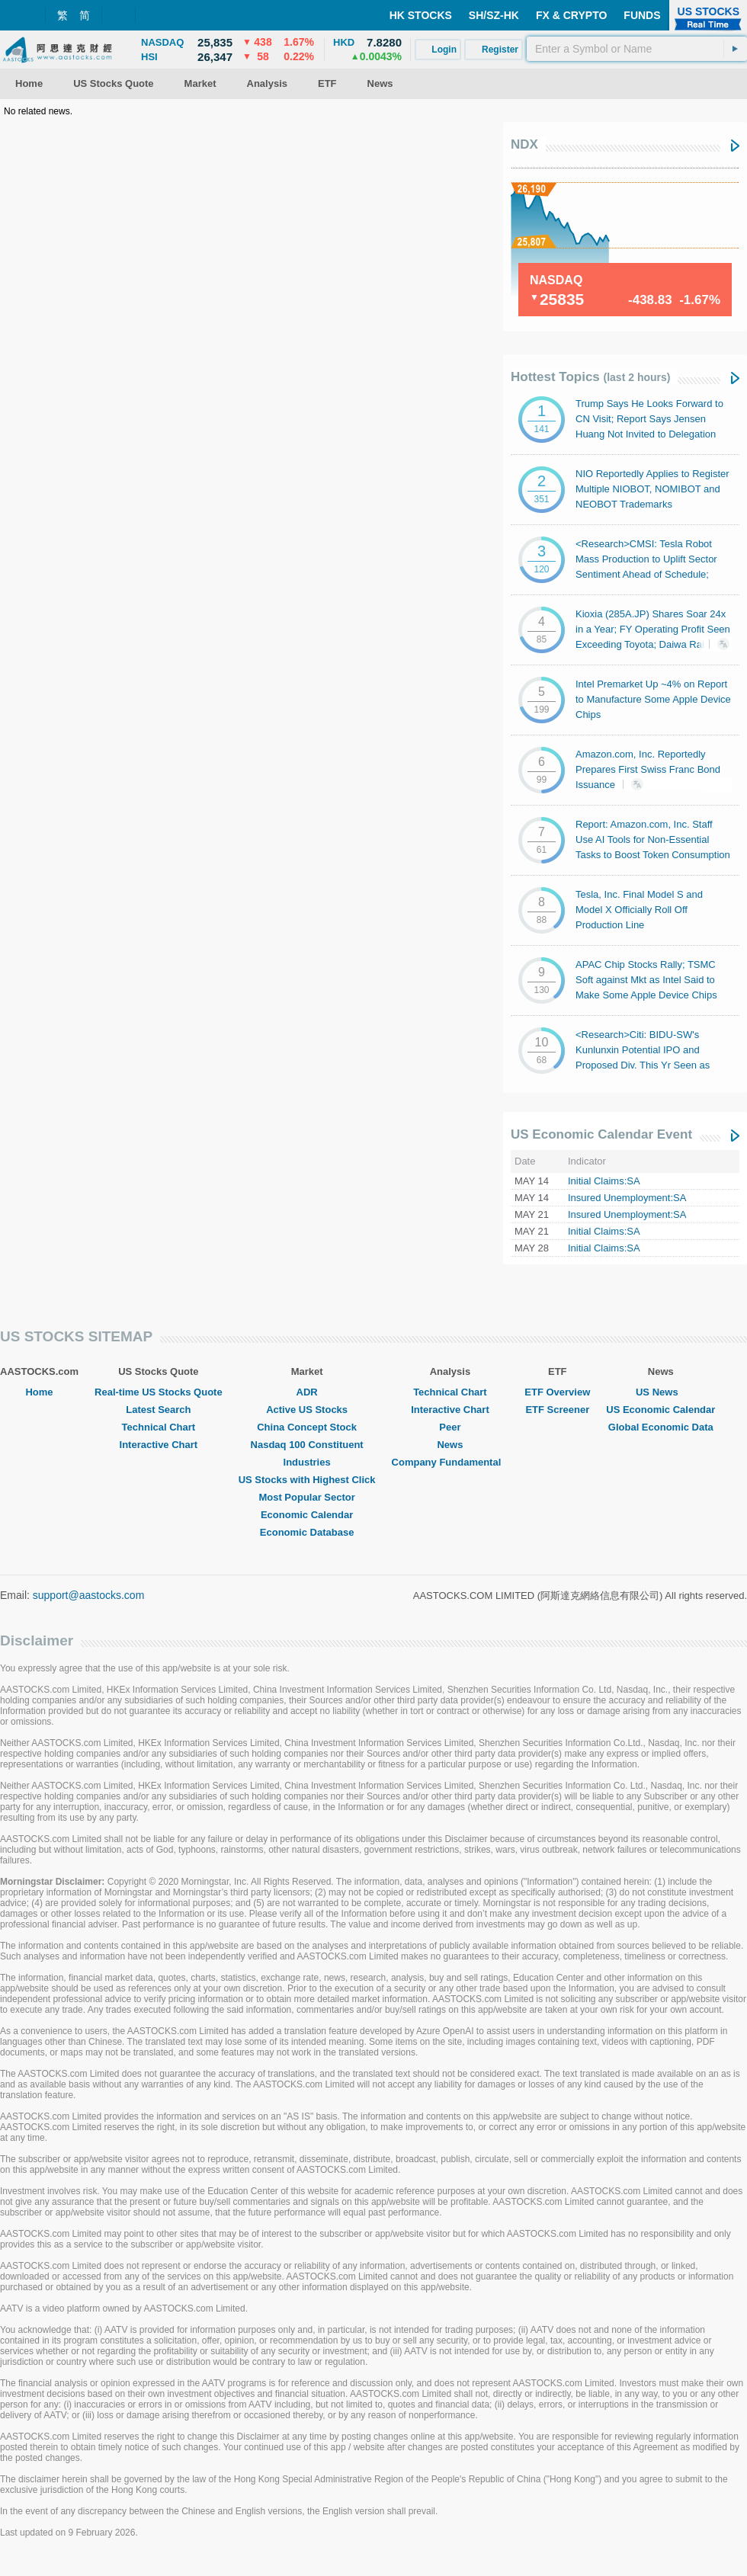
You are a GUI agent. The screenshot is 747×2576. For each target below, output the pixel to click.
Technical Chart (159, 1427)
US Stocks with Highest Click (307, 1479)
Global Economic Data (660, 1427)
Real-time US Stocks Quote (159, 1392)
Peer (449, 1427)
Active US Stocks (307, 1409)
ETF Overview (557, 1392)
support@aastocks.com (89, 1595)
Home (39, 1392)
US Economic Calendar (660, 1409)
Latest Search (158, 1409)
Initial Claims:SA (604, 1181)
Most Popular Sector (306, 1497)
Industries (307, 1462)
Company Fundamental (450, 1462)
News (450, 1444)
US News (661, 1392)
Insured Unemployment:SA (627, 1197)
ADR (307, 1392)
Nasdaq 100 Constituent (307, 1444)
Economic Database (307, 1532)
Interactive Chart (159, 1444)
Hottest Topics (590, 377)
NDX (524, 144)
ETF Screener (557, 1409)
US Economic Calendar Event (601, 1134)
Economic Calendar (307, 1514)
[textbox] (637, 49)
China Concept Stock (307, 1427)
